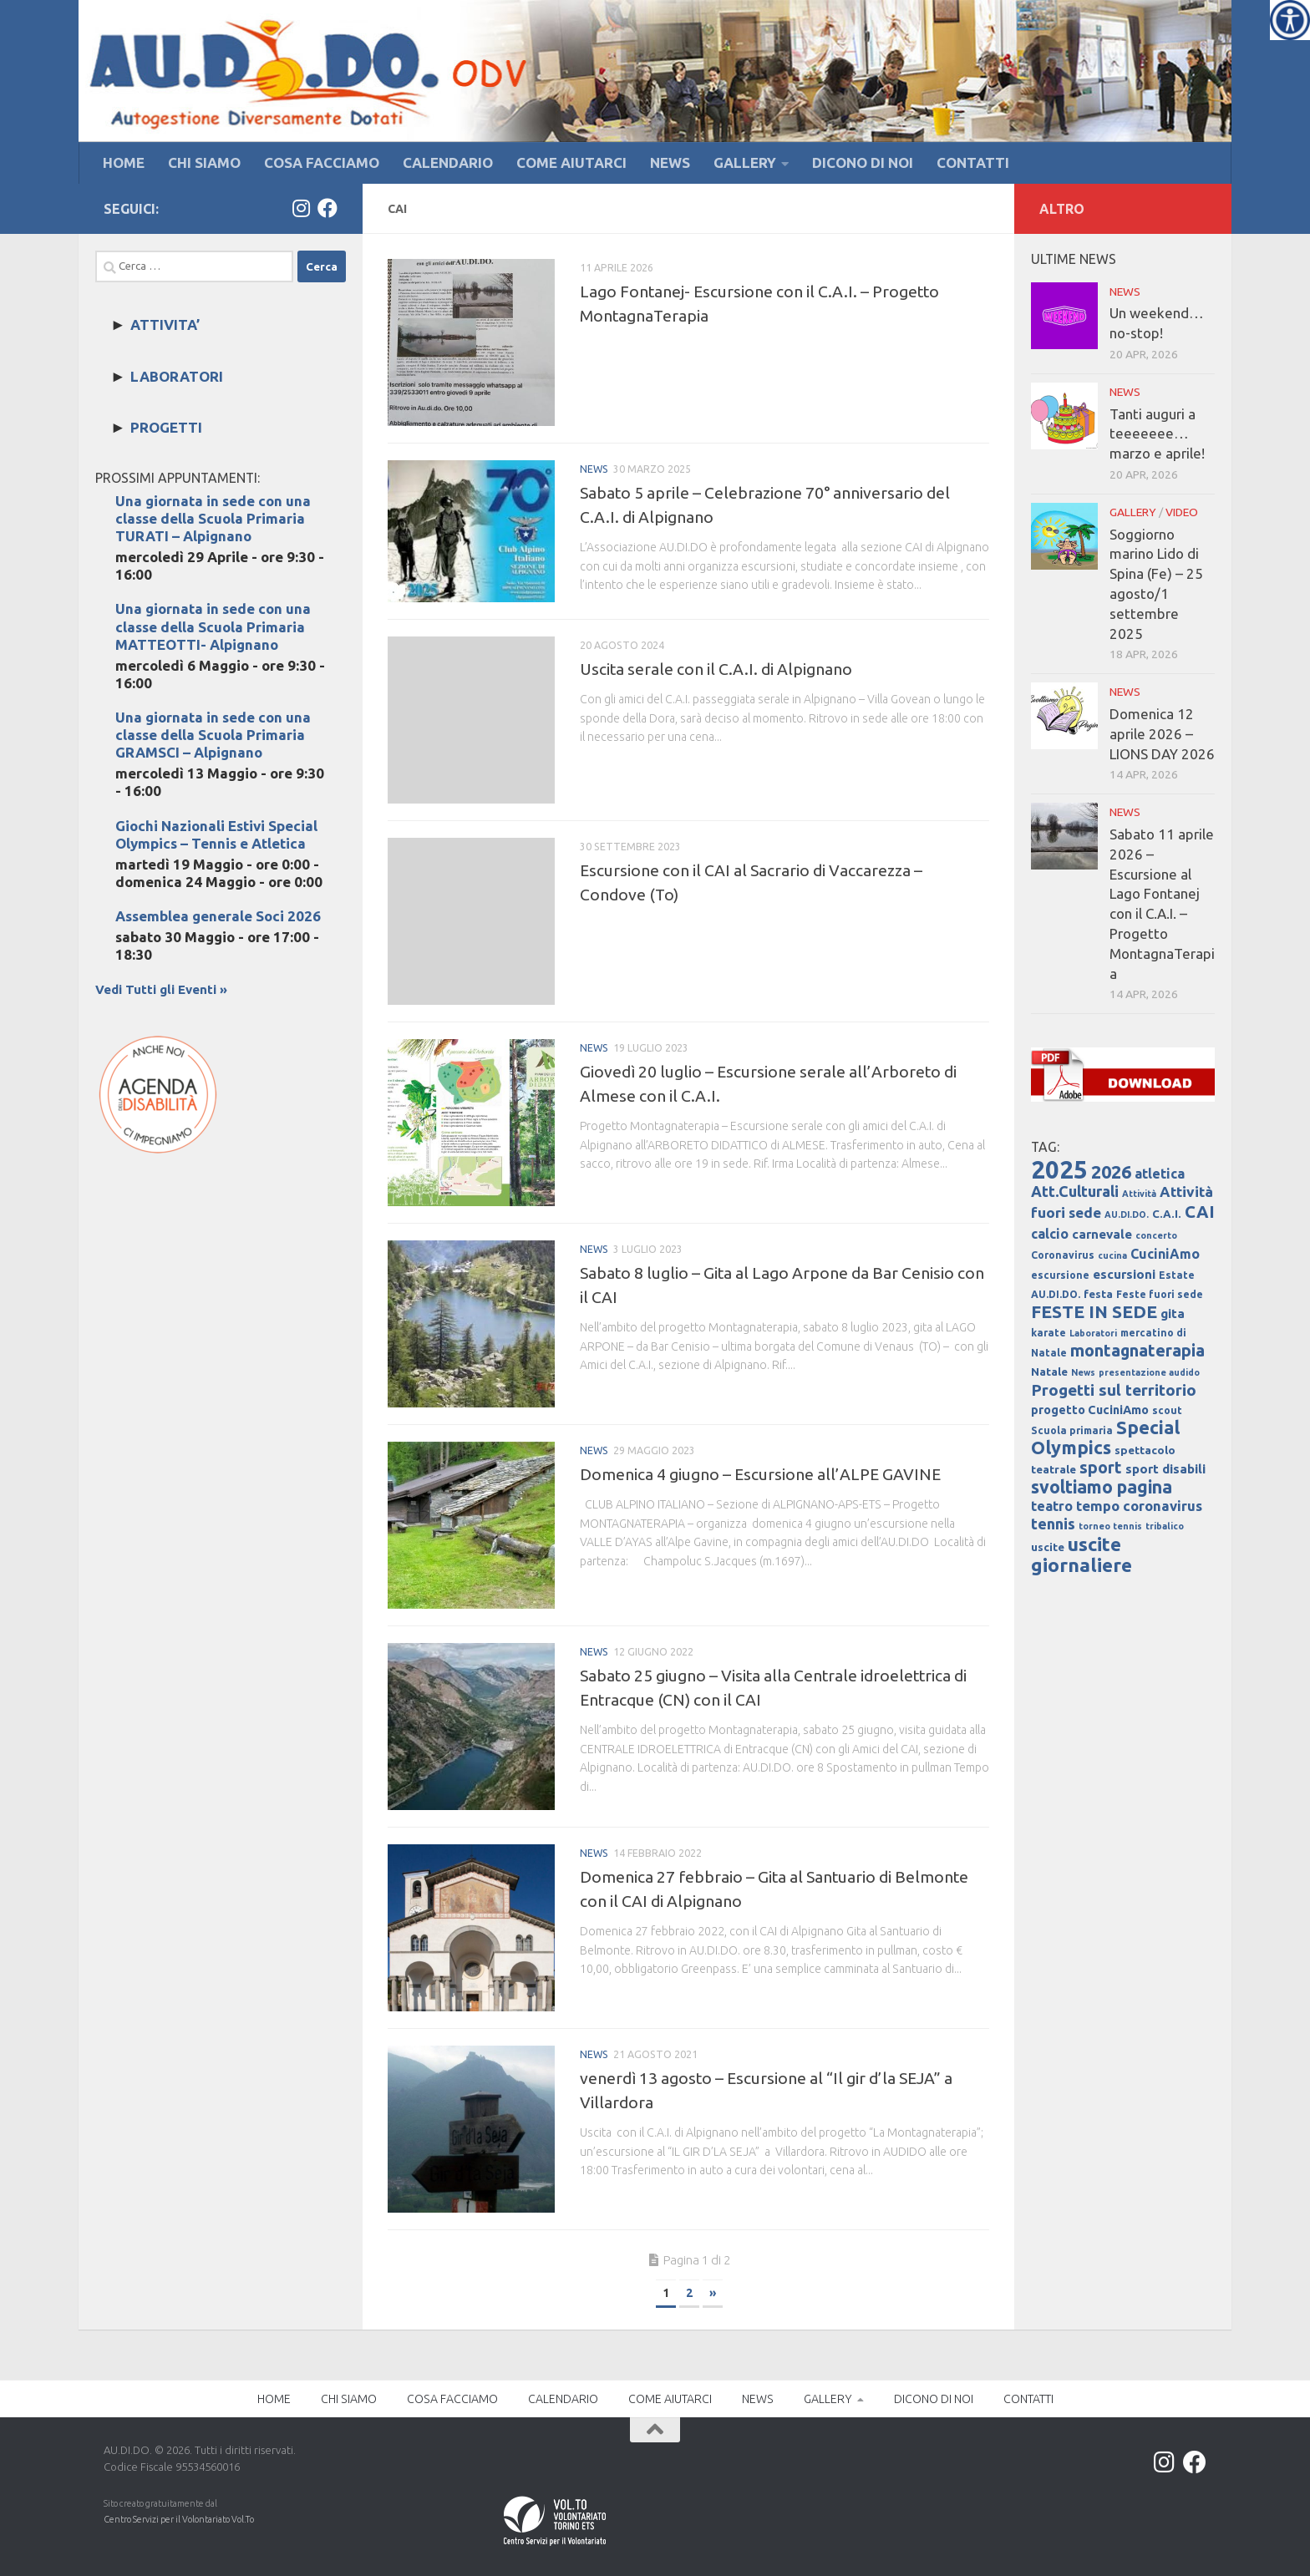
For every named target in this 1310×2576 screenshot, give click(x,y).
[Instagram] (301, 208)
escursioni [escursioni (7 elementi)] (1124, 1274)
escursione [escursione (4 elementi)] (1060, 1275)
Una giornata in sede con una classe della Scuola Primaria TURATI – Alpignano (213, 518)
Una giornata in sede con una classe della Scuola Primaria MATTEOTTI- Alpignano (213, 626)
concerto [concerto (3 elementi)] (1156, 1235)
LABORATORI (176, 376)
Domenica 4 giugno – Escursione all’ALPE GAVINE (760, 1474)
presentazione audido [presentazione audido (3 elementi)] (1149, 1372)
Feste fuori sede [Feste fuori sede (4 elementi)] (1159, 1294)
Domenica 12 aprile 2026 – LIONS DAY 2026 (1162, 734)
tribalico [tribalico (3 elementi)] (1164, 1526)
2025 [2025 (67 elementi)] (1059, 1170)
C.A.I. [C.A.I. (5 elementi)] (1166, 1214)
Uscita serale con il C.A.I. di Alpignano (716, 669)
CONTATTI (973, 162)
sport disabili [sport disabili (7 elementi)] (1165, 1469)
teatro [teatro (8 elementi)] (1052, 1506)
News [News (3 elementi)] (1083, 1372)
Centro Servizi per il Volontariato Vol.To (179, 2519)
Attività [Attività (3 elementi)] (1139, 1194)
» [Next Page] (712, 2293)
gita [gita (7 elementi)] (1172, 1313)
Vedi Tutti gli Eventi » (161, 989)
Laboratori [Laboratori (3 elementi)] (1093, 1333)
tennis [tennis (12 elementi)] (1053, 1523)
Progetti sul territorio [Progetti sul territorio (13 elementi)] (1113, 1390)
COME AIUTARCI (571, 162)
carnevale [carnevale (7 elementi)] (1102, 1234)
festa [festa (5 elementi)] (1098, 1294)
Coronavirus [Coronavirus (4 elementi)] (1062, 1255)
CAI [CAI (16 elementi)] (1200, 1211)
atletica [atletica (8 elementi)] (1160, 1173)
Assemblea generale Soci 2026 (218, 916)
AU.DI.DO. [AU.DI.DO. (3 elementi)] (1126, 1214)
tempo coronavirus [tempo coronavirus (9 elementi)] (1139, 1506)
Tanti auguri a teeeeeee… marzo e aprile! (1157, 434)
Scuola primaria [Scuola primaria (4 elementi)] (1072, 1430)
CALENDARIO (448, 162)
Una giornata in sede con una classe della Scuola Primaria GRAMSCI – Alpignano (213, 734)
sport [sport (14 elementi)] (1100, 1467)
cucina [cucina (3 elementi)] (1112, 1255)
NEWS (670, 162)
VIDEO (1181, 512)
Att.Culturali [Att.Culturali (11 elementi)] (1075, 1191)
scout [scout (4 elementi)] (1167, 1410)
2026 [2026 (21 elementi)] (1111, 1172)
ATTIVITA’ (165, 324)
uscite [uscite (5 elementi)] (1047, 1547)
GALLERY (744, 162)
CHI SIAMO (204, 162)
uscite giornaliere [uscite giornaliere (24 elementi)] (1081, 1554)
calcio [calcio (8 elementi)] (1050, 1233)
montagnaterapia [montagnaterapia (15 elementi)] (1137, 1350)
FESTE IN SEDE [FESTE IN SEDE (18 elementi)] (1094, 1311)
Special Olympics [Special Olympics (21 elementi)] (1105, 1437)
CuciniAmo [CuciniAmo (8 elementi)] (1165, 1253)
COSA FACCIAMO (321, 162)
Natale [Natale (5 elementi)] (1049, 1372)
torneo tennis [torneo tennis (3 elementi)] (1110, 1526)
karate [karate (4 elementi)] (1048, 1332)
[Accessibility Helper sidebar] (1290, 20)
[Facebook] (327, 208)
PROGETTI (166, 427)
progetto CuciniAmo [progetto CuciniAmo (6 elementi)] (1090, 1410)
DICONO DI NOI (862, 162)
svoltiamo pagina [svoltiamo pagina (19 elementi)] (1101, 1487)
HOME (124, 162)
